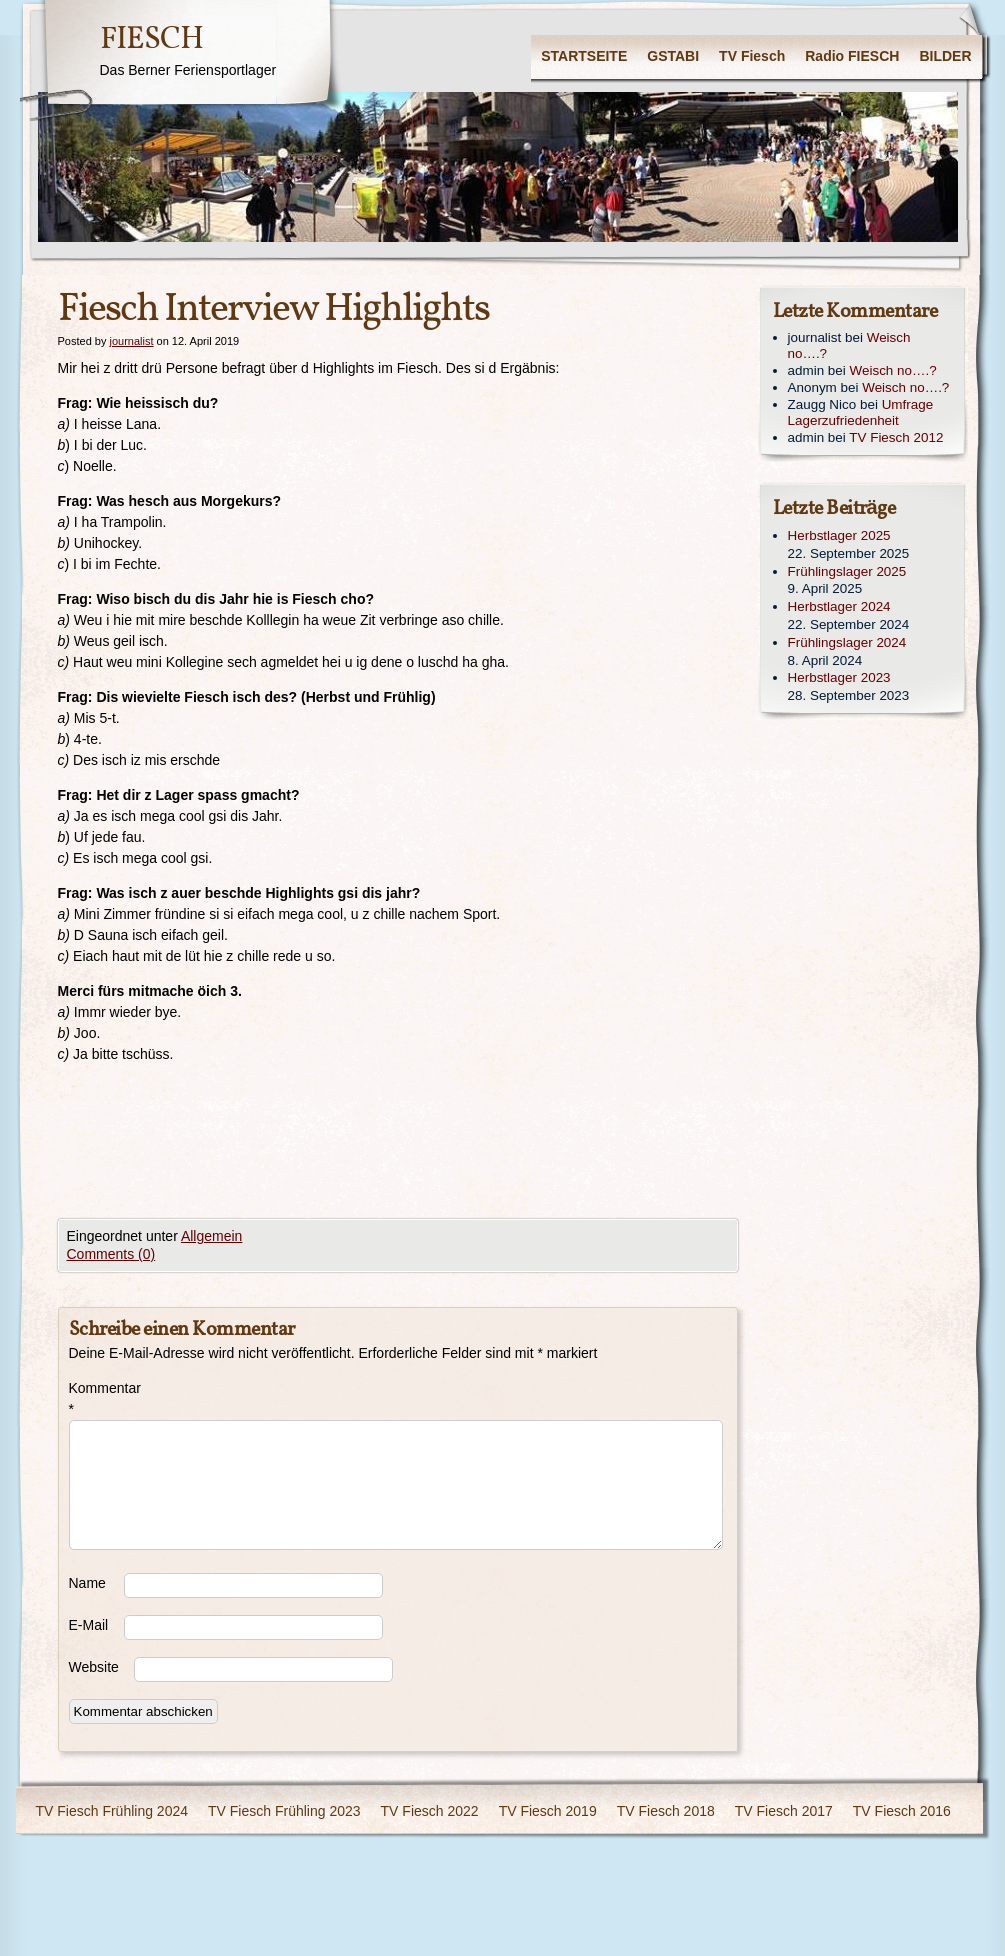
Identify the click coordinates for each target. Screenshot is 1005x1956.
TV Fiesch (752, 56)
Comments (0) (111, 1254)
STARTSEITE (584, 56)
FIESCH (151, 40)
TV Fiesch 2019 (548, 1811)
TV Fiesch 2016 (902, 1811)
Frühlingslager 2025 (847, 571)
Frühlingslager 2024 (847, 642)
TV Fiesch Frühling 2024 (112, 1811)
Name (87, 1583)
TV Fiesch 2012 (896, 437)
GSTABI (673, 56)
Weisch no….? (893, 370)
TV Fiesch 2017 (784, 1811)
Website (94, 1667)
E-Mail (89, 1625)
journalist (131, 341)
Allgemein (211, 1236)
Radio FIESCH (852, 56)
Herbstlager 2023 (839, 677)
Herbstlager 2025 (839, 535)
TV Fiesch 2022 (430, 1811)
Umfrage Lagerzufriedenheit (861, 413)
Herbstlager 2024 (839, 606)
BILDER (945, 56)
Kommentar (96, 1398)
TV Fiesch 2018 (666, 1811)
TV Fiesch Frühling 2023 (284, 1811)
